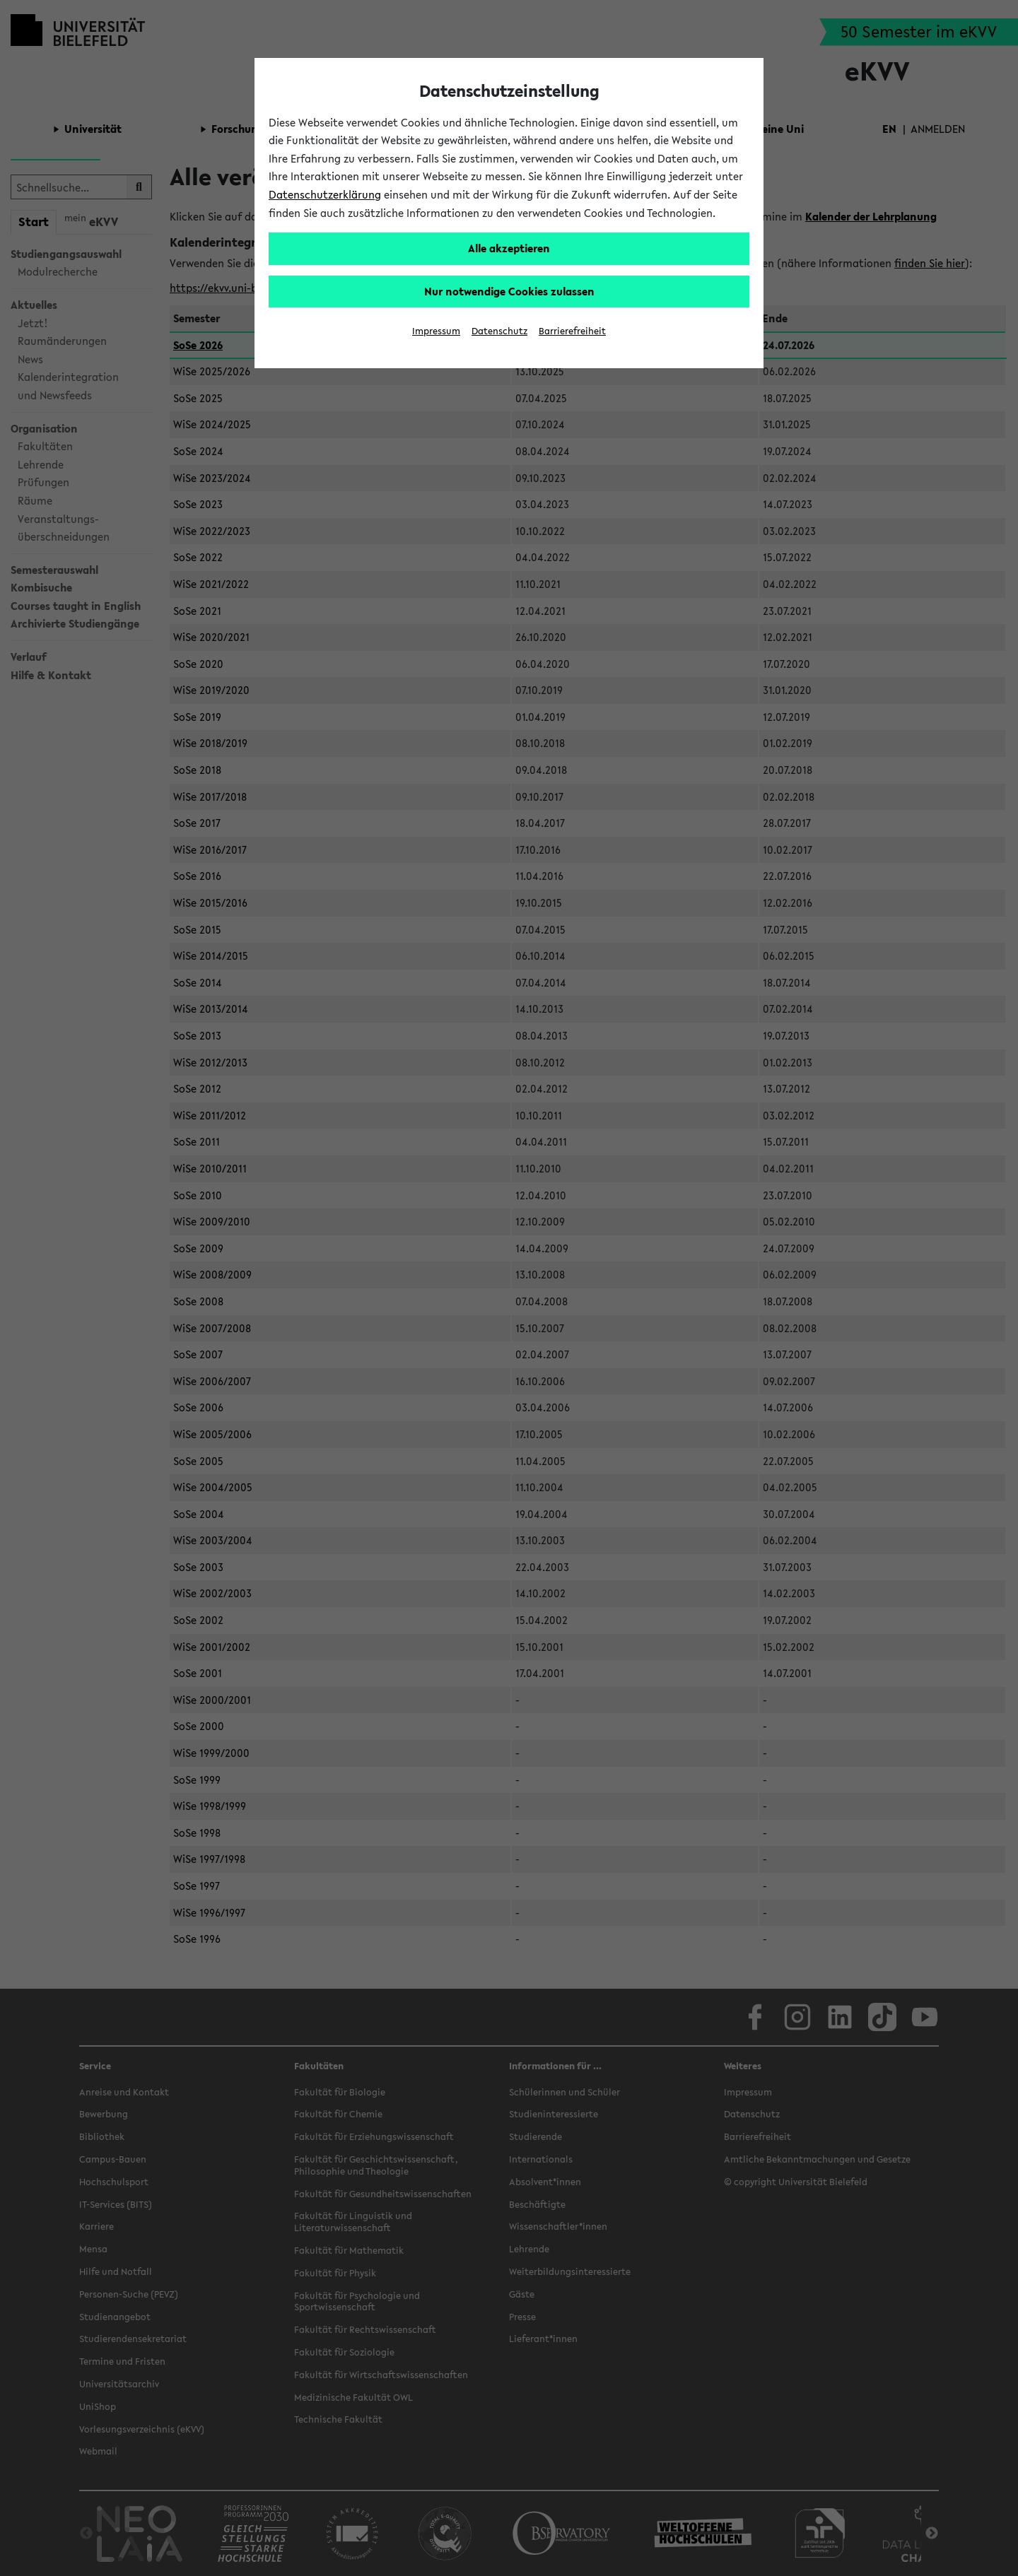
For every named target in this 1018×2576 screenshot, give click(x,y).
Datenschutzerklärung (325, 194)
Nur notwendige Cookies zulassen (509, 291)
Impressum (436, 331)
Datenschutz (499, 331)
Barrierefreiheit (572, 331)
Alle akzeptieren (509, 248)
